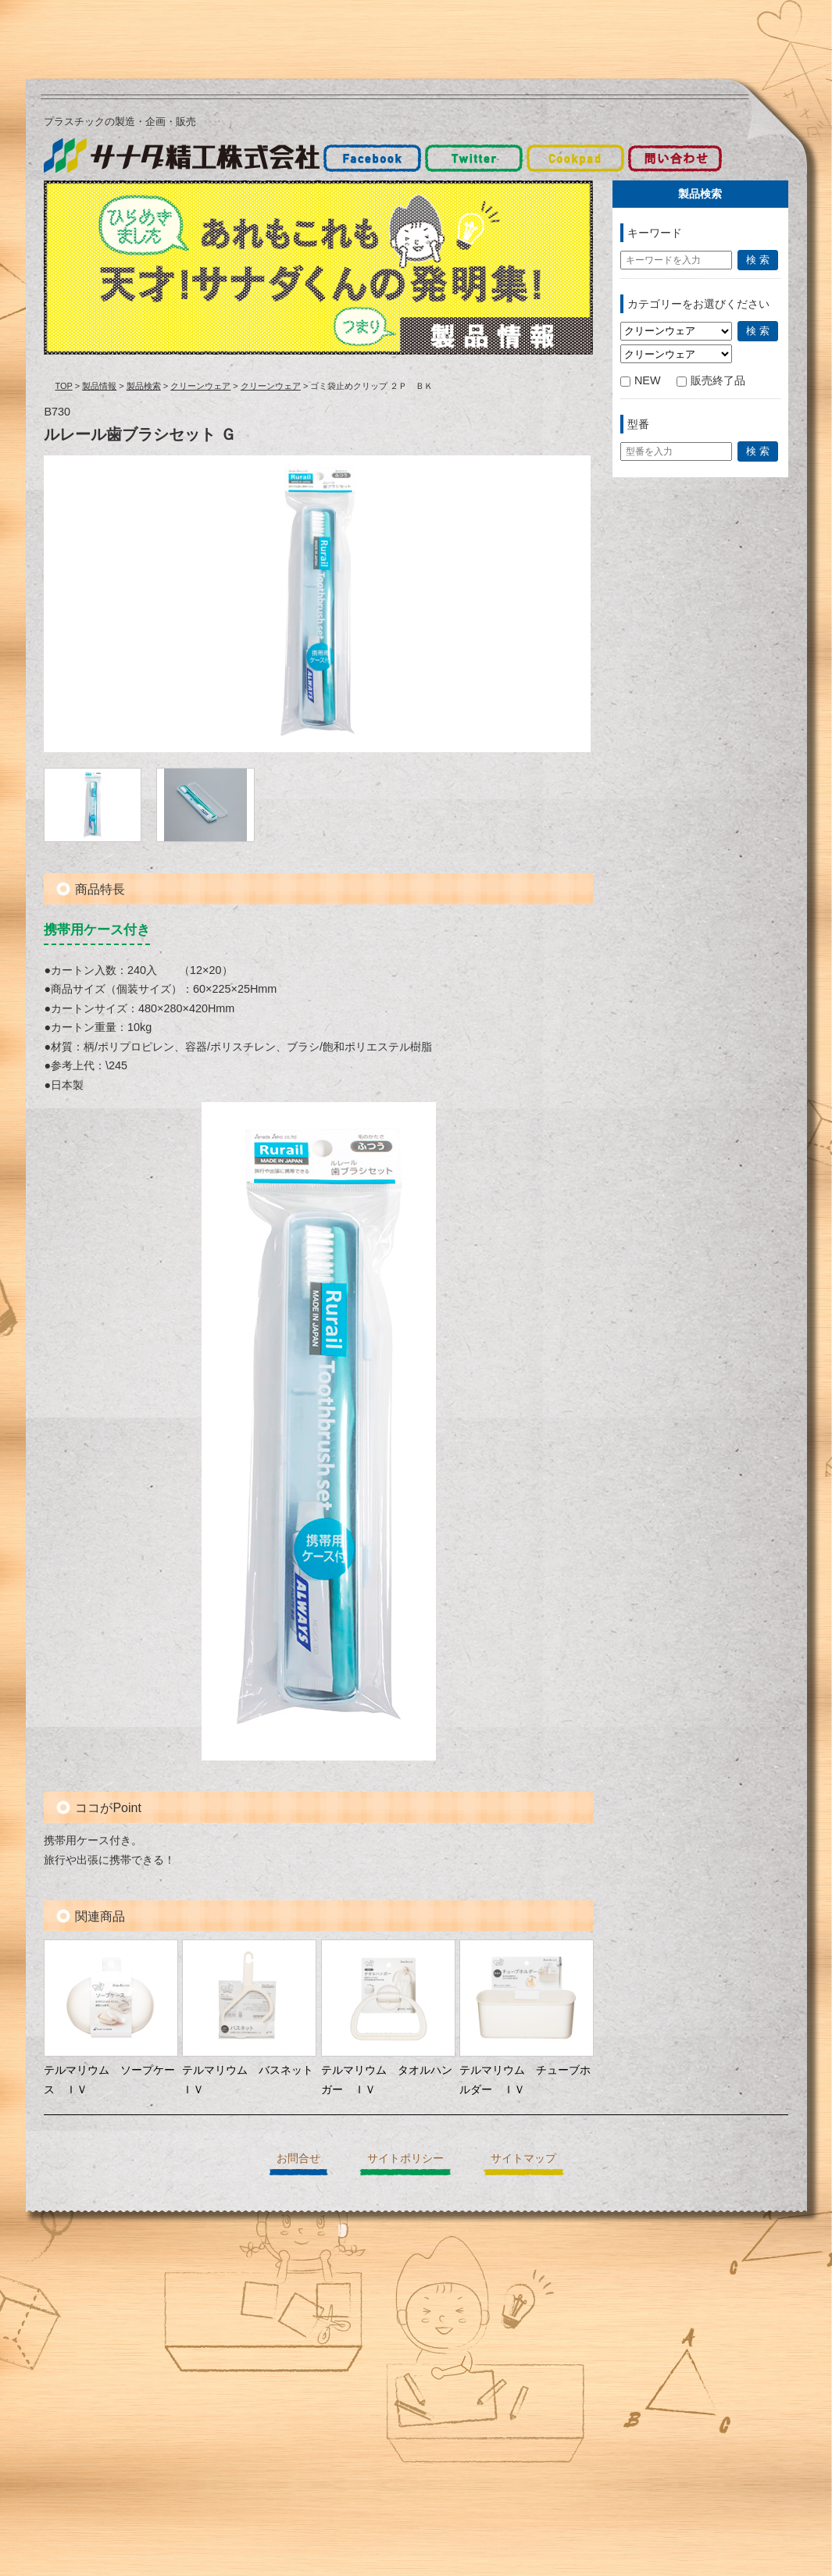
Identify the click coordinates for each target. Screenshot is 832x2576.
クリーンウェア (200, 386)
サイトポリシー (405, 2158)
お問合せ (298, 2158)
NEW (640, 380)
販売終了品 (711, 380)
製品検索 (144, 386)
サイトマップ (523, 2158)
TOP (63, 386)
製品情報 (99, 386)
